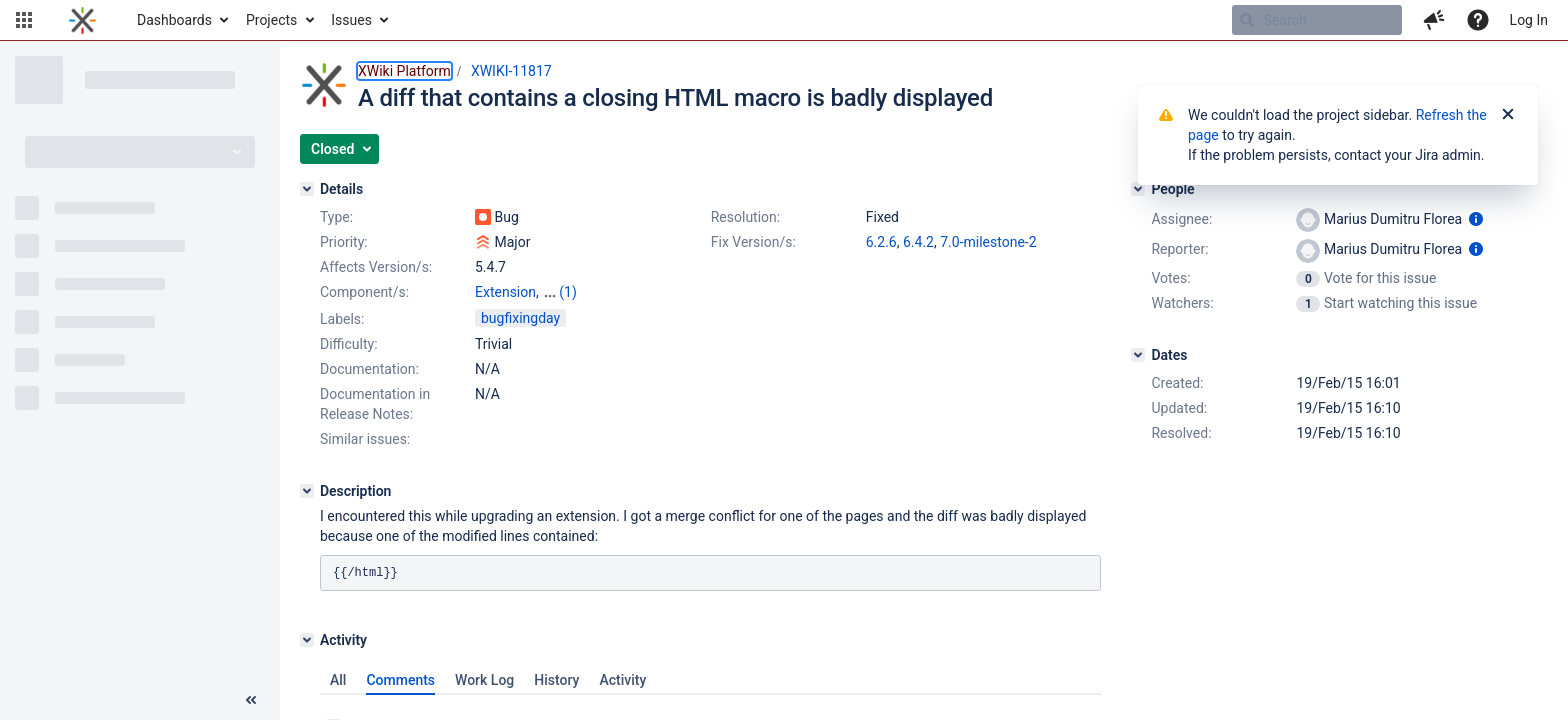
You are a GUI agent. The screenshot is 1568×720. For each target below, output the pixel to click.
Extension (505, 292)
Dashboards (174, 20)
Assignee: (1181, 219)
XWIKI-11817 (511, 71)
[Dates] (1138, 355)
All (338, 680)
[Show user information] (1476, 219)
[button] (24, 20)
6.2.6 (881, 242)
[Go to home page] (82, 20)
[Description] (307, 491)
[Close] (1508, 115)
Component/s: (364, 292)
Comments (400, 680)
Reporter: (1179, 249)
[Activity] (307, 640)
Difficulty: (349, 344)
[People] (1138, 189)
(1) (568, 292)
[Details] (307, 189)
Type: (336, 217)
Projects (271, 20)
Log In (1529, 20)
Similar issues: (365, 439)
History (556, 680)
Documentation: (369, 369)
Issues (351, 20)
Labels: (342, 319)
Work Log (484, 680)
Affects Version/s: (376, 267)
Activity (622, 680)
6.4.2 (918, 242)
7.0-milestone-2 (988, 242)
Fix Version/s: (753, 242)
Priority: (344, 242)
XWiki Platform (404, 71)
